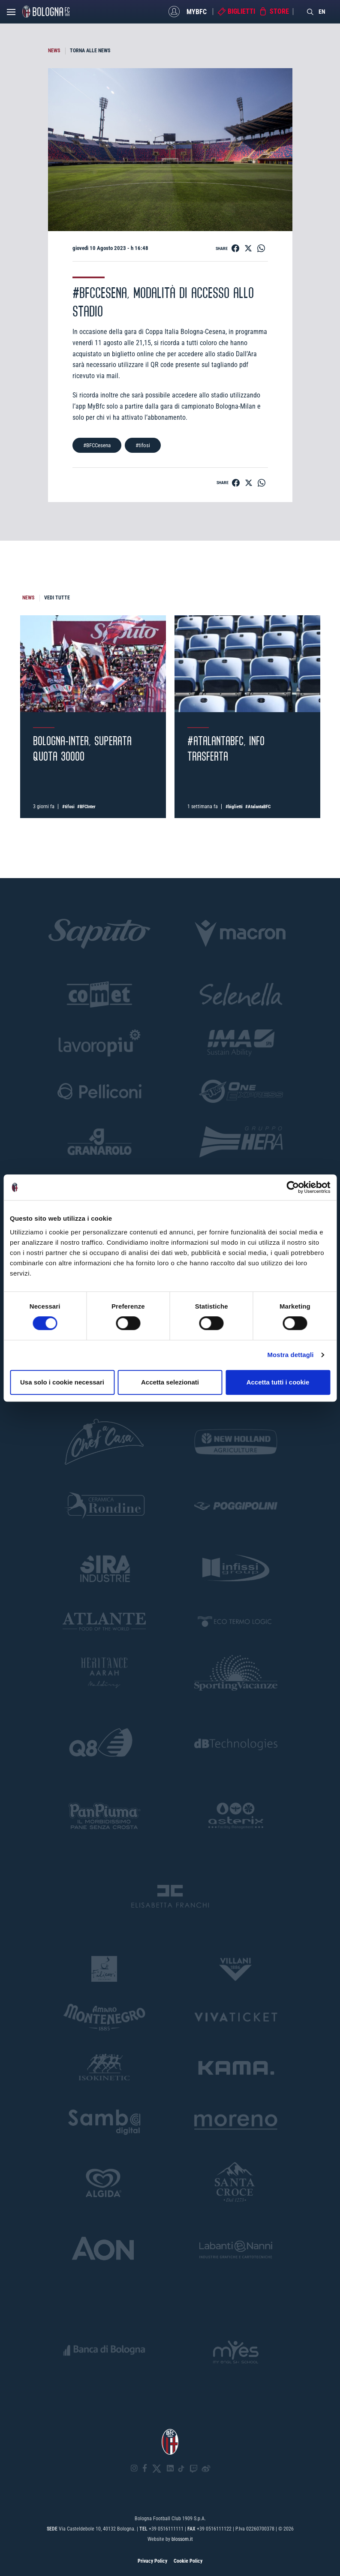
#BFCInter (86, 807)
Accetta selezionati (170, 1382)
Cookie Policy (188, 2561)
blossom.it (182, 2539)
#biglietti (234, 807)
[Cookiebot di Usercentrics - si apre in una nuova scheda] (292, 1187)
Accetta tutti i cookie (278, 1382)
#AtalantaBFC (258, 807)
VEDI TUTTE (57, 598)
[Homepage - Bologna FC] (45, 12)
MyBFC (197, 11)
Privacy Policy (152, 2561)
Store (279, 11)
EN (322, 11)
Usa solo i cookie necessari (62, 1382)
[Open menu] (11, 14)
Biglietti (241, 11)
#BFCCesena (97, 445)
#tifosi (142, 445)
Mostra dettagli (290, 1354)
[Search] (310, 11)
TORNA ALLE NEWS (90, 51)
